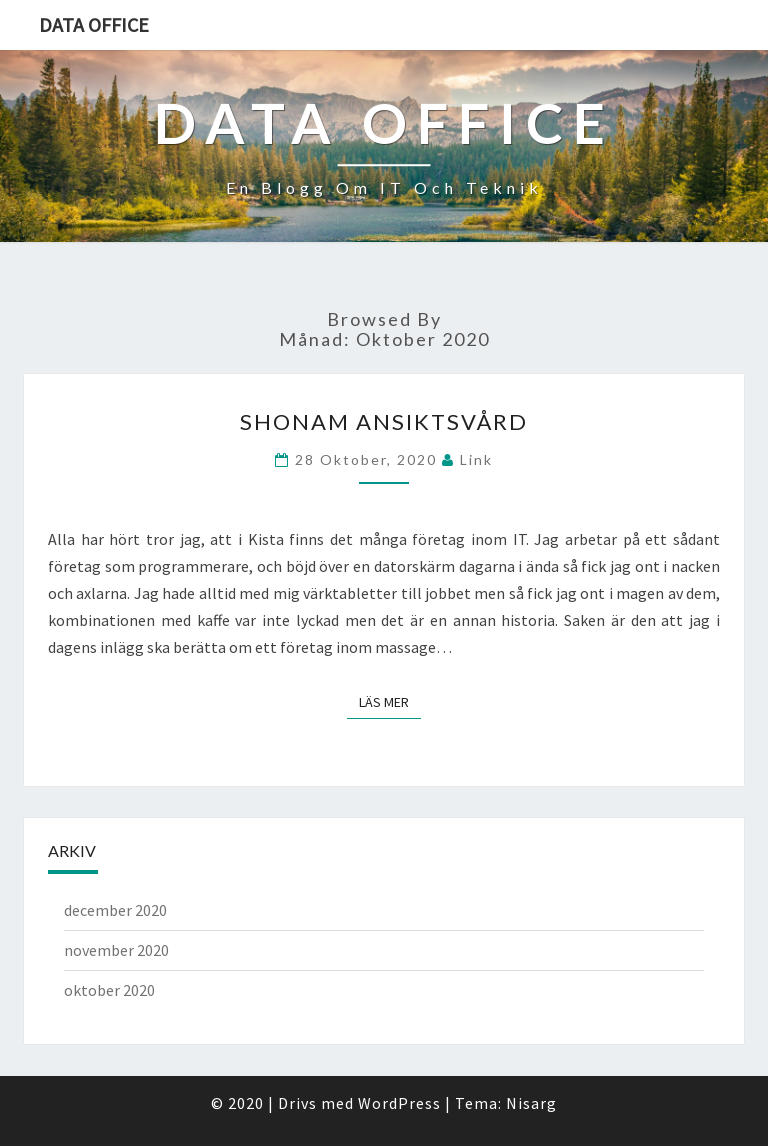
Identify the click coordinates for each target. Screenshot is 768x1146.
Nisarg (531, 1103)
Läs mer (390, 701)
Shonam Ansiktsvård (384, 421)
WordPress (399, 1103)
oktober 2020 (109, 990)
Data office (94, 24)
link (476, 459)
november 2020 (116, 950)
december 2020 (115, 910)
